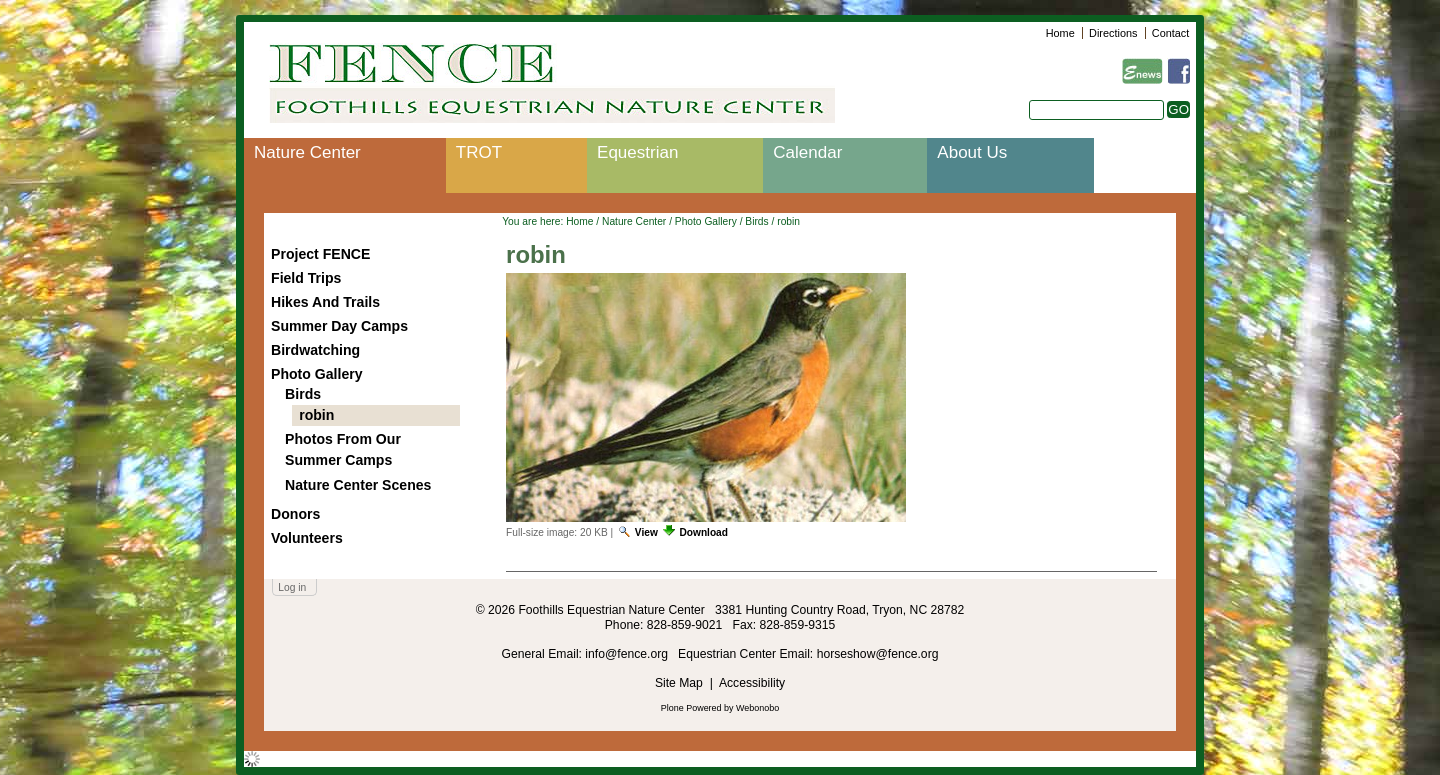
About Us (972, 152)
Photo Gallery (706, 221)
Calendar (807, 152)
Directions (1113, 33)
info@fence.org (628, 654)
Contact (1170, 33)
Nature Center (307, 152)
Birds (756, 221)
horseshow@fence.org (878, 654)
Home (1060, 33)
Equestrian (637, 152)
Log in (292, 587)
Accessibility (752, 683)
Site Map (679, 683)
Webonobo (757, 708)
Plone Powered (691, 708)
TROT (479, 152)
